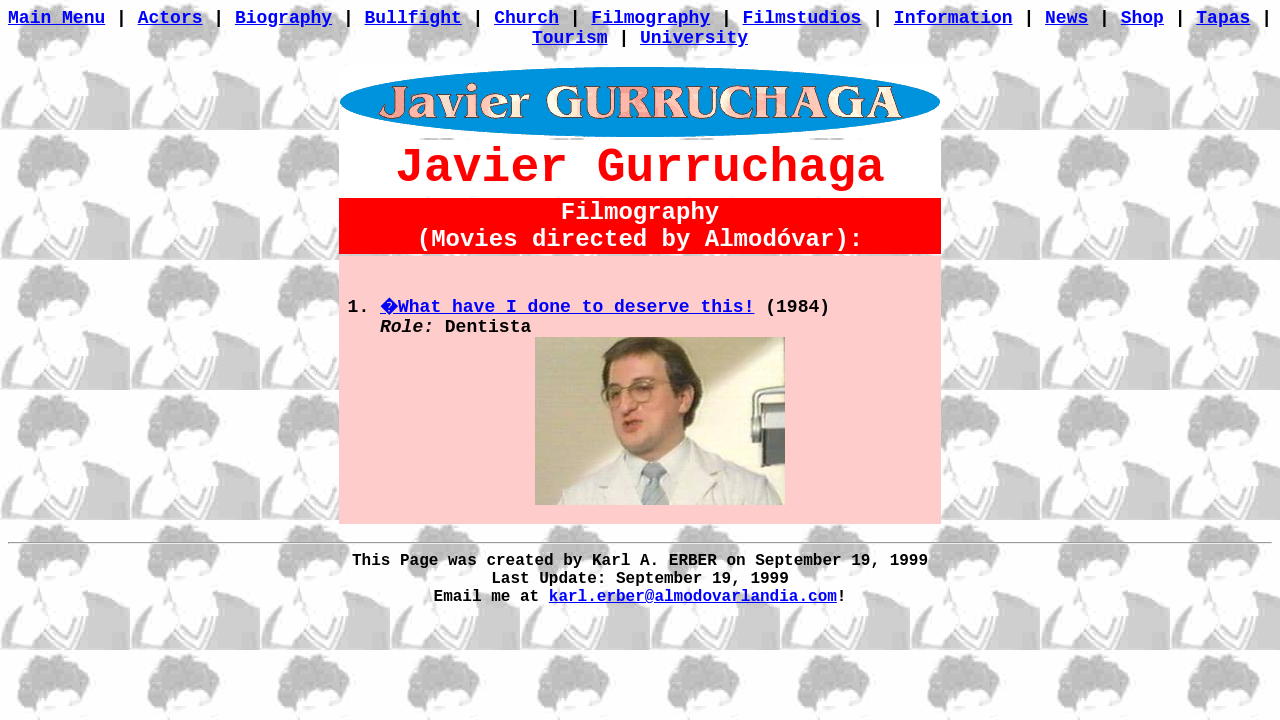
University (694, 38)
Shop (1142, 18)
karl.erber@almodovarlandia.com (693, 597)
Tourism (570, 38)
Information (953, 18)
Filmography (650, 18)
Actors (170, 18)
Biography (283, 18)
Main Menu (56, 18)
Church (526, 18)
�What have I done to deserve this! (567, 307)
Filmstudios (802, 18)
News (1066, 18)
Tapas (1223, 18)
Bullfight (413, 18)
